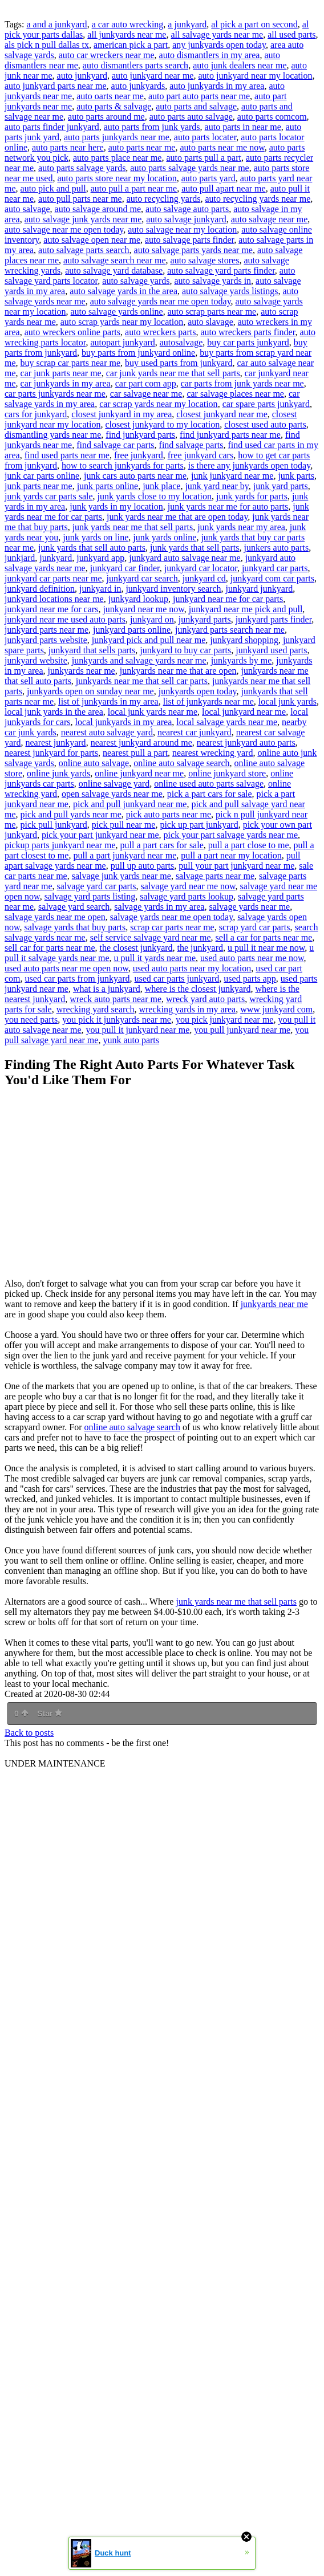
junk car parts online (42, 476)
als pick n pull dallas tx (47, 45)
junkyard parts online (132, 629)
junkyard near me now (143, 609)
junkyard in (100, 588)
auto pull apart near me (223, 188)
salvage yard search (74, 906)
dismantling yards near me (53, 434)
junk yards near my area (241, 527)
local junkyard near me (244, 712)
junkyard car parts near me (53, 578)
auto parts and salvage (196, 106)
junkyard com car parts (272, 578)
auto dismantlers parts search (135, 65)
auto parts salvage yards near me (189, 168)
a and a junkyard (56, 24)
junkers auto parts (276, 547)
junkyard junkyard (259, 588)
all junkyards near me (126, 34)
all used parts (291, 34)
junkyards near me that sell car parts (142, 681)
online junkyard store (227, 773)
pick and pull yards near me (71, 814)
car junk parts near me (61, 373)
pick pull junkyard (54, 824)
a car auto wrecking (128, 24)
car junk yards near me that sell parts (173, 373)
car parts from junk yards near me (242, 383)
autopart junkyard (122, 342)
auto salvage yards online (117, 311)
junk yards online (164, 537)
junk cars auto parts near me (135, 476)
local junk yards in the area (54, 712)
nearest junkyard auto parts (246, 742)
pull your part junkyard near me (236, 865)
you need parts (31, 1019)
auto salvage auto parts (187, 209)
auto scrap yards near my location (121, 322)
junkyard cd (204, 578)
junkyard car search (142, 578)
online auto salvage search (181, 763)
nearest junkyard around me (141, 742)
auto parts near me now (222, 147)
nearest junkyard (55, 742)
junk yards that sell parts (194, 547)
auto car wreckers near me (107, 55)
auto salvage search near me (114, 260)
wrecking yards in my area (187, 1009)
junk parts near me (38, 486)
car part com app (145, 383)
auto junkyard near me (153, 75)
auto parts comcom (272, 116)
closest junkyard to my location (162, 424)
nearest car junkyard (194, 732)
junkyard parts (205, 619)
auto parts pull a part (203, 157)
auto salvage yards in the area (123, 291)
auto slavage (210, 322)
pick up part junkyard (199, 824)
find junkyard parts (140, 434)
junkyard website (36, 660)
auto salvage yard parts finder (221, 270)
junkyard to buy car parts (185, 650)
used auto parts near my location (192, 968)
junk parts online (108, 486)
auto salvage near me (269, 219)
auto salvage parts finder (189, 240)
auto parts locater (205, 137)
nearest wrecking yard (212, 753)
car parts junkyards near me (55, 393)
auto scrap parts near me (212, 311)
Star (49, 1713)
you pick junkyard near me (225, 1019)
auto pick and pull (53, 188)
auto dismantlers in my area (209, 55)
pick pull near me (124, 824)
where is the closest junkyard (198, 989)
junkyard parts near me (46, 629)
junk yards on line (95, 537)
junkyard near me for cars (51, 609)
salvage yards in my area (159, 906)
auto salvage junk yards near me (83, 219)
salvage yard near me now (188, 886)
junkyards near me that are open (178, 670)
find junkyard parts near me (230, 434)
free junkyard (138, 455)
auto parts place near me (117, 157)
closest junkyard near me (222, 414)
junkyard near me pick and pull (246, 609)
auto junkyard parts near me (56, 86)
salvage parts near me (215, 876)
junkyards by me (241, 660)
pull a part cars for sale (162, 845)
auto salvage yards (135, 281)
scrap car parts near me (172, 927)
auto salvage (27, 209)
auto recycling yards (164, 199)
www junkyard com (276, 1009)
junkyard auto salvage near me (184, 558)
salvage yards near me (249, 906)
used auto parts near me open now (66, 968)
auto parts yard (208, 178)
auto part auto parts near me (199, 96)
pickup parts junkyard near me (60, 845)
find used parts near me (67, 455)
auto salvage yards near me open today (160, 301)
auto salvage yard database (114, 270)
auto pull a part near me (134, 188)
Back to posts (29, 1732)
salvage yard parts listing (90, 896)
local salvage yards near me (226, 722)
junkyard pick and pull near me (149, 640)
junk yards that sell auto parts (91, 547)
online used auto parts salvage (209, 783)
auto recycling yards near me (257, 199)
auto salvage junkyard (186, 219)
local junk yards (287, 701)
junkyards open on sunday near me (90, 691)
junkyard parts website (46, 640)
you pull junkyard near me (242, 1030)
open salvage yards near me (112, 794)
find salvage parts (191, 445)
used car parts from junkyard (77, 978)
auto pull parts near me (80, 199)
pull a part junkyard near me (124, 855)
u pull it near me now (266, 948)
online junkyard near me (139, 773)
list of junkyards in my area (108, 701)
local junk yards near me (152, 712)
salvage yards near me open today (171, 917)
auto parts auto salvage (191, 116)
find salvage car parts (115, 445)
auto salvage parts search (83, 250)
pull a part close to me (248, 845)
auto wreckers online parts (72, 332)
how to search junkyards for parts (123, 465)
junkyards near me (81, 670)
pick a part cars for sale (209, 794)
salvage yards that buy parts (75, 927)
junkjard (20, 558)
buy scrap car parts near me (70, 363)
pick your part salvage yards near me (231, 835)
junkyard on (152, 619)
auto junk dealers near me (239, 65)
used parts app (250, 978)
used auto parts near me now (252, 958)
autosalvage (181, 342)
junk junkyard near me (232, 476)
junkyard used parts (271, 650)
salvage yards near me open (55, 917)
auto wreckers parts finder (247, 332)
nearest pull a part (135, 753)
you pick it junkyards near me (116, 1019)
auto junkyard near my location (255, 75)
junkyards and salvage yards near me (139, 660)
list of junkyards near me (208, 701)
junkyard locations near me (54, 599)
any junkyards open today (219, 45)
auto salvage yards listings (230, 291)
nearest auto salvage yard (107, 732)
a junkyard (187, 24)
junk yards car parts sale (49, 496)
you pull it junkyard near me (138, 1030)
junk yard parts (280, 486)
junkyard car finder (125, 568)
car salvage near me (146, 393)
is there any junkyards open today (249, 465)
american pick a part (131, 45)
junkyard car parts (275, 568)
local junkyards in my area (123, 722)
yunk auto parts (131, 1040)
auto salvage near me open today (64, 229)
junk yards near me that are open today (177, 517)
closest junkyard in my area (121, 414)
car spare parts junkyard (266, 404)
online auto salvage (94, 763)
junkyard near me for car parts (228, 599)
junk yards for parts (251, 496)
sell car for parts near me (50, 948)
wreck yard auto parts (205, 999)
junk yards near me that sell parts (132, 527)
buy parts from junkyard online (138, 352)
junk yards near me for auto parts (228, 506)
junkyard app (100, 558)
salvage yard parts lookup (186, 896)
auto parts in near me (243, 127)
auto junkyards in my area (216, 86)
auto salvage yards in (212, 281)
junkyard (55, 558)
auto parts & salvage (113, 106)
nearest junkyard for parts (51, 753)
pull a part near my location (231, 855)
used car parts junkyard (176, 978)
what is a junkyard (106, 989)
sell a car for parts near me (264, 937)
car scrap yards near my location (158, 404)
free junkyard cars (201, 455)
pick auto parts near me (168, 814)
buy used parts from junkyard (178, 363)
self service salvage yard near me (150, 937)
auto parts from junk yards (152, 127)
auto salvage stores (205, 260)
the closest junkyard (136, 948)
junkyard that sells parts (91, 650)
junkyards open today (198, 691)
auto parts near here (68, 147)
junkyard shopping (244, 640)
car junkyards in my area (66, 383)
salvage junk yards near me (121, 876)
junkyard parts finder (274, 619)
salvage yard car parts (96, 886)
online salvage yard (114, 783)
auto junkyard (82, 75)
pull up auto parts (143, 865)
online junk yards (58, 773)
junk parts (296, 476)
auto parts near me (142, 147)
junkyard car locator (200, 568)
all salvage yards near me (217, 34)
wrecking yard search (95, 1009)
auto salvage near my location (182, 229)
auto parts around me (106, 116)
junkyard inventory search (173, 588)
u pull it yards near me (155, 958)
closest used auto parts (265, 424)
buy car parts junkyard (248, 342)
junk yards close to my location (155, 496)
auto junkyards (138, 86)
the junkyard (200, 948)
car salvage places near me (235, 393)
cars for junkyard (36, 414)
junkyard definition (40, 588)
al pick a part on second (254, 24)
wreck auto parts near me (115, 999)
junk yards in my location (116, 506)
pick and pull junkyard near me (130, 804)
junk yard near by (216, 486)
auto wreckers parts (160, 332)
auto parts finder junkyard (52, 127)
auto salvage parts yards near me (193, 250)
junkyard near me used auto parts (65, 619)
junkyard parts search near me (230, 629)
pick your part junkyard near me (100, 835)
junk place (161, 486)
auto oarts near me (110, 96)
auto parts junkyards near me (116, 137)
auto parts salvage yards (81, 168)
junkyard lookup (138, 599)
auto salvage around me (98, 209)
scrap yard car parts (254, 927)
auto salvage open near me (91, 240)
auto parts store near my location (116, 178)
